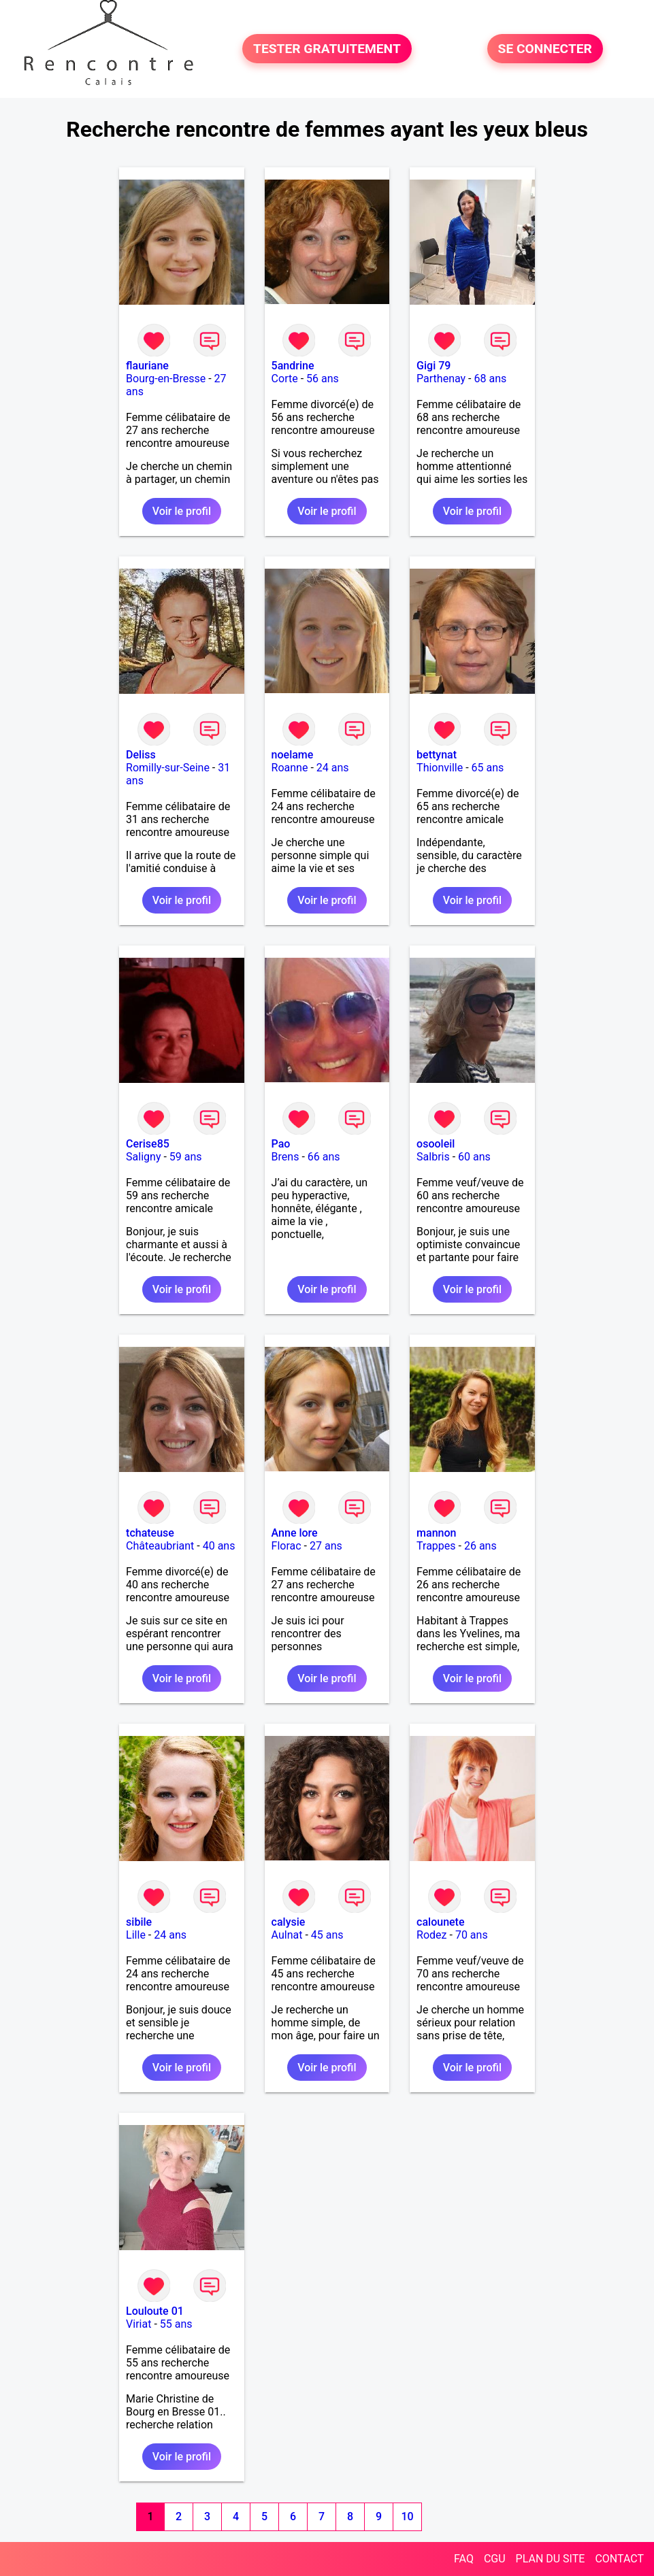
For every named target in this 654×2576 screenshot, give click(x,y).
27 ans (326, 1545)
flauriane (147, 365)
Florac (286, 1545)
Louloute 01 (155, 2311)
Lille (136, 1934)
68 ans (490, 378)
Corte (285, 378)
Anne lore (295, 1532)
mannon (436, 1532)
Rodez (431, 1934)
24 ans (332, 767)
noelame (293, 754)
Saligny (143, 1156)
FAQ (464, 2558)
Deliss (141, 754)
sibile (139, 1922)
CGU (495, 2558)
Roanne (290, 767)
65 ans (488, 767)
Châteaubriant (160, 1545)
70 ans (471, 1934)
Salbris (433, 1156)
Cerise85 (147, 1143)
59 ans (185, 1156)
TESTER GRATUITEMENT (327, 48)
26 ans (480, 1545)
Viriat (138, 2324)
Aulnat (287, 1934)
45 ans (327, 1934)
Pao (281, 1143)
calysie (289, 1922)
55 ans (176, 2324)
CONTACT (619, 2558)
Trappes (435, 1545)
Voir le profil (181, 511)
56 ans (322, 378)
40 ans (219, 1545)
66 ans (324, 1156)
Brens (285, 1156)
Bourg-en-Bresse (166, 378)
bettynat (436, 754)
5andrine (293, 365)
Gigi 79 (433, 365)
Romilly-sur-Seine (168, 767)
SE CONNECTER (545, 48)
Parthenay (440, 378)
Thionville (439, 767)
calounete (440, 1922)
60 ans (474, 1156)
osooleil (435, 1143)
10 (408, 2516)
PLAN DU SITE (550, 2558)
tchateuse (150, 1532)
